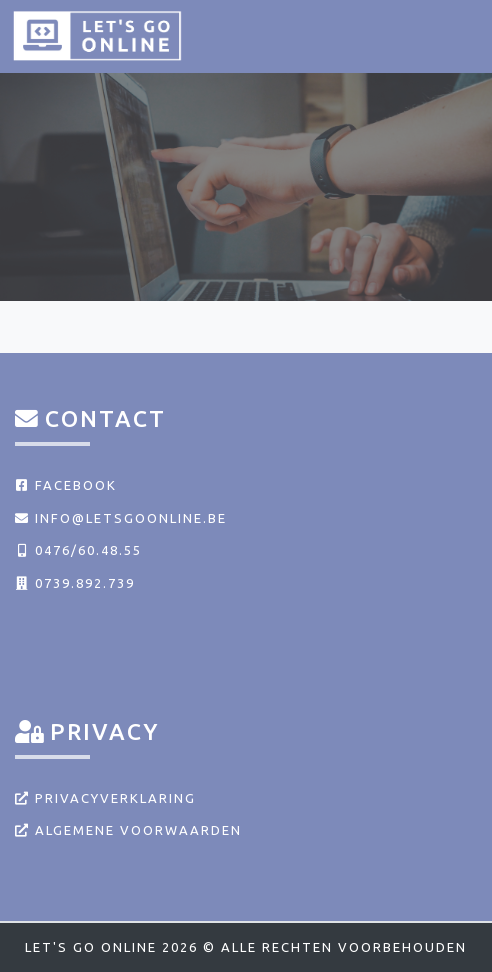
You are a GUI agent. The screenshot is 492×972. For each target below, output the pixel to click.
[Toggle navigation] (454, 35)
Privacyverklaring (105, 798)
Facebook (66, 485)
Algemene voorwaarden (128, 830)
